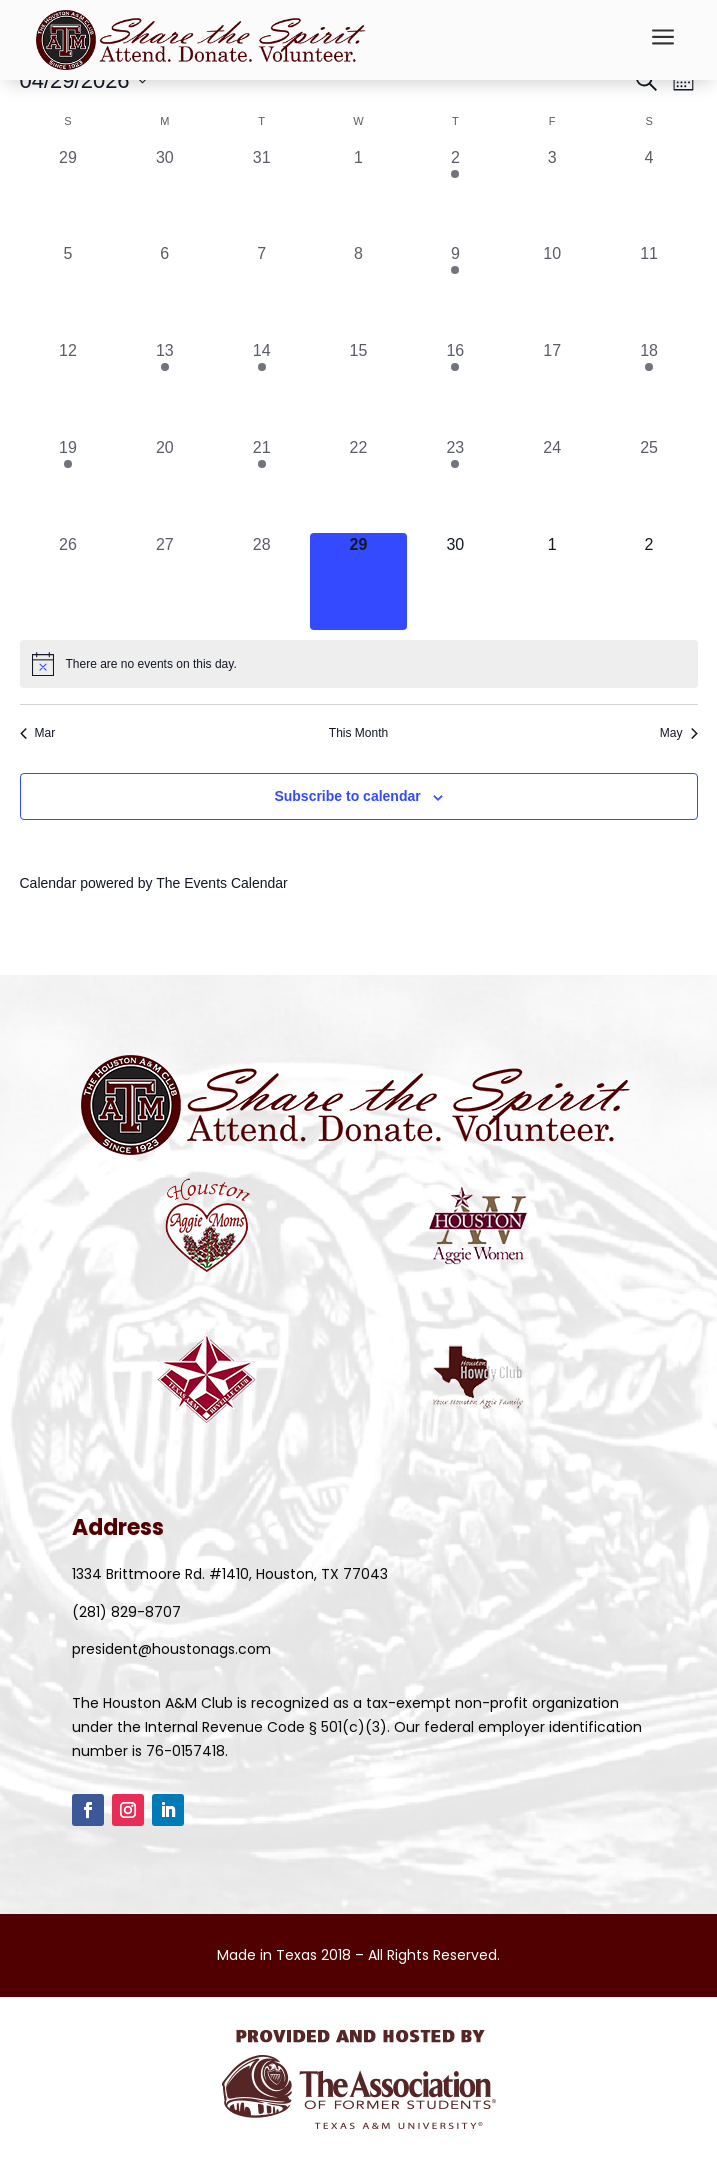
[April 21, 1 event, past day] (261, 484)
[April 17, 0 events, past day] (552, 387)
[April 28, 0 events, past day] (261, 581)
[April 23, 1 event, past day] (455, 484)
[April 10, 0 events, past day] (552, 290)
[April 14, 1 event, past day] (261, 387)
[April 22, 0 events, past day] (358, 484)
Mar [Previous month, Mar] (38, 733)
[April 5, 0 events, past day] (68, 290)
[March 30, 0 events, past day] (164, 194)
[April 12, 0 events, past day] (68, 387)
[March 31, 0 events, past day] (261, 194)
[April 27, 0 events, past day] (164, 581)
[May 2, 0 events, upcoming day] (649, 581)
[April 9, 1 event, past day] (455, 290)
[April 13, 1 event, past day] (164, 387)
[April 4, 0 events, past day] (649, 194)
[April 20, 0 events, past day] (164, 484)
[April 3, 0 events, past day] (552, 194)
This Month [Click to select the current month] (358, 733)
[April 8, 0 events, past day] (358, 290)
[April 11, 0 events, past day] (649, 290)
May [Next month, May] (679, 733)
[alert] (359, 664)
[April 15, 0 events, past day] (358, 387)
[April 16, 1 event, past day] (455, 387)
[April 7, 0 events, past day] (261, 290)
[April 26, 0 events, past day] (68, 581)
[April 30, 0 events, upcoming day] (455, 581)
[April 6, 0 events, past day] (164, 290)
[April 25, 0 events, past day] (649, 484)
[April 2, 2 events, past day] (455, 194)
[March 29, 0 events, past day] (68, 194)
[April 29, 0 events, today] (358, 581)
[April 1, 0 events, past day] (358, 194)
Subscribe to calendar (347, 796)
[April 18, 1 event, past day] (649, 387)
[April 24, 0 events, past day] (552, 484)
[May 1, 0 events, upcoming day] (552, 581)
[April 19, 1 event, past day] (68, 484)
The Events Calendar (222, 883)
